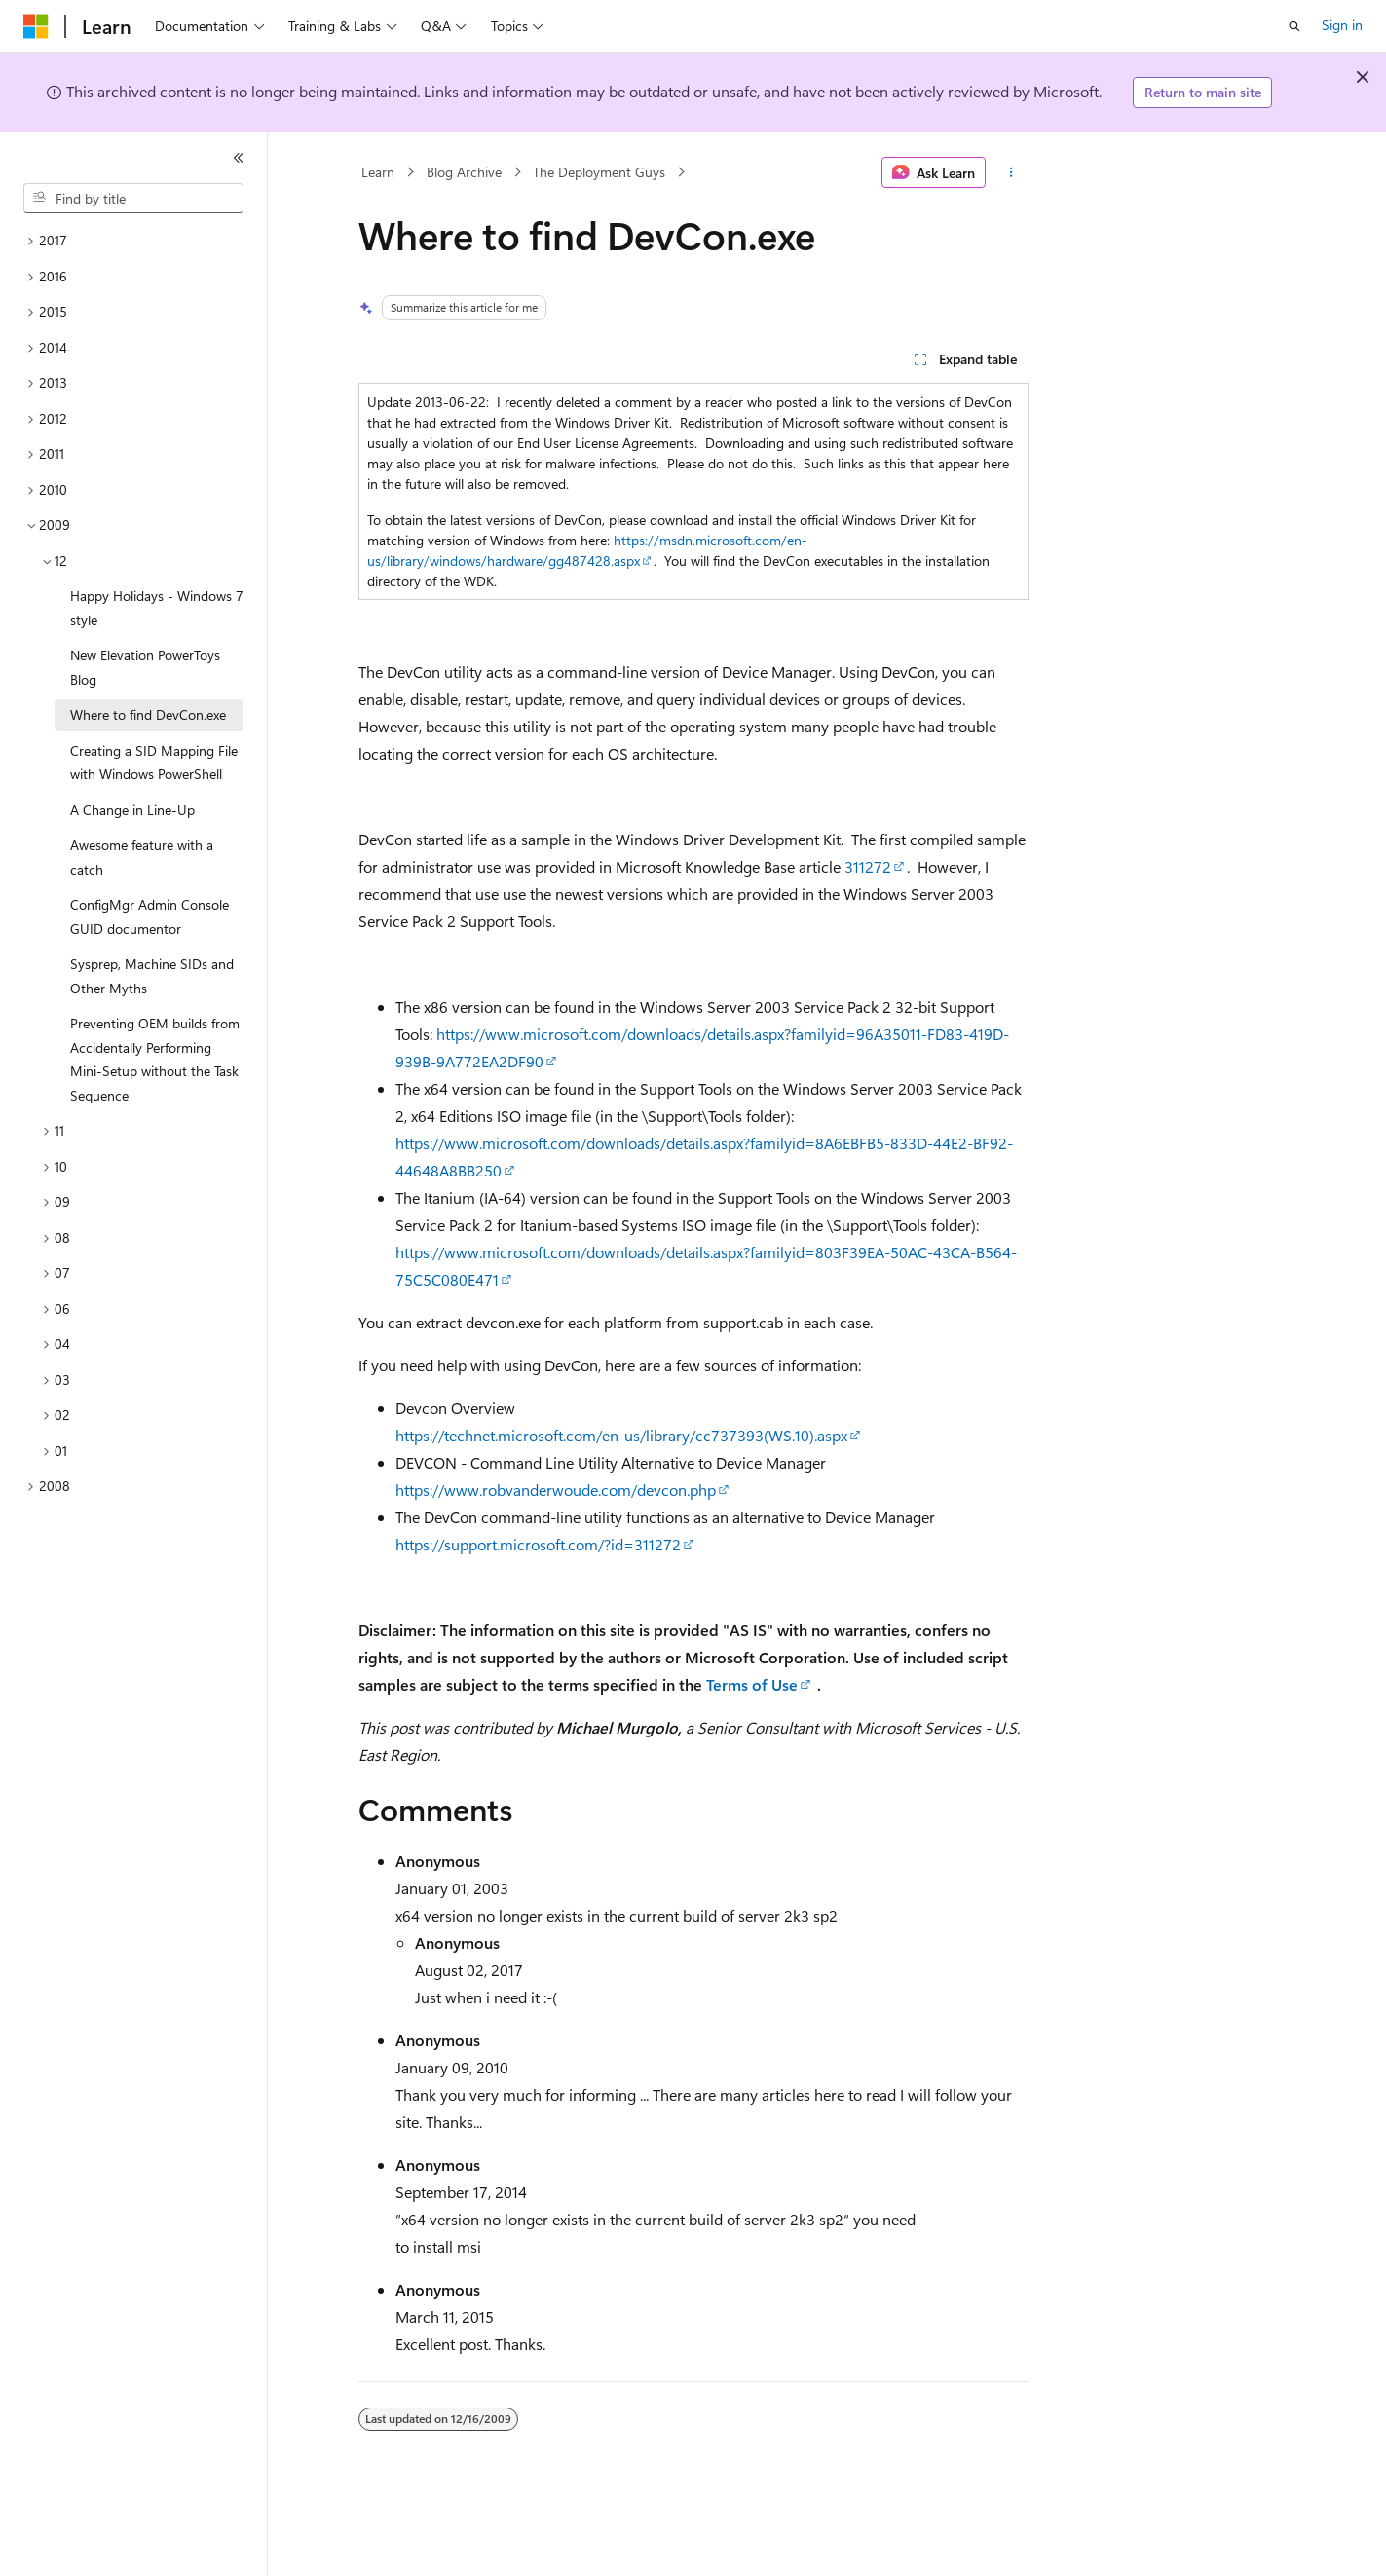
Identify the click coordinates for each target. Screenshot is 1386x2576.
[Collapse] (238, 157)
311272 (867, 866)
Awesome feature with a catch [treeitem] (141, 857)
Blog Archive (464, 172)
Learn (377, 172)
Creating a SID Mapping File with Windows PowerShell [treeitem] (154, 762)
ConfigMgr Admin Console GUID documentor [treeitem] (149, 916)
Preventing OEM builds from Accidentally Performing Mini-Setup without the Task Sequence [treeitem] (155, 1059)
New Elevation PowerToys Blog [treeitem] (145, 667)
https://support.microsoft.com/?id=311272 (538, 1544)
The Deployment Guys (599, 172)
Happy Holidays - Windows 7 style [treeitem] (156, 607)
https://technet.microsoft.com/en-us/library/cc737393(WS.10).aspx (621, 1435)
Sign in (1342, 25)
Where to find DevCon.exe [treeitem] (148, 714)
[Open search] (1294, 26)
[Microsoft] (36, 26)
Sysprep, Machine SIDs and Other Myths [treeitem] (152, 975)
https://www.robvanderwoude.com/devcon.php (555, 1489)
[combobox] (133, 198)
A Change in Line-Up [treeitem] (132, 810)
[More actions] (1010, 172)
